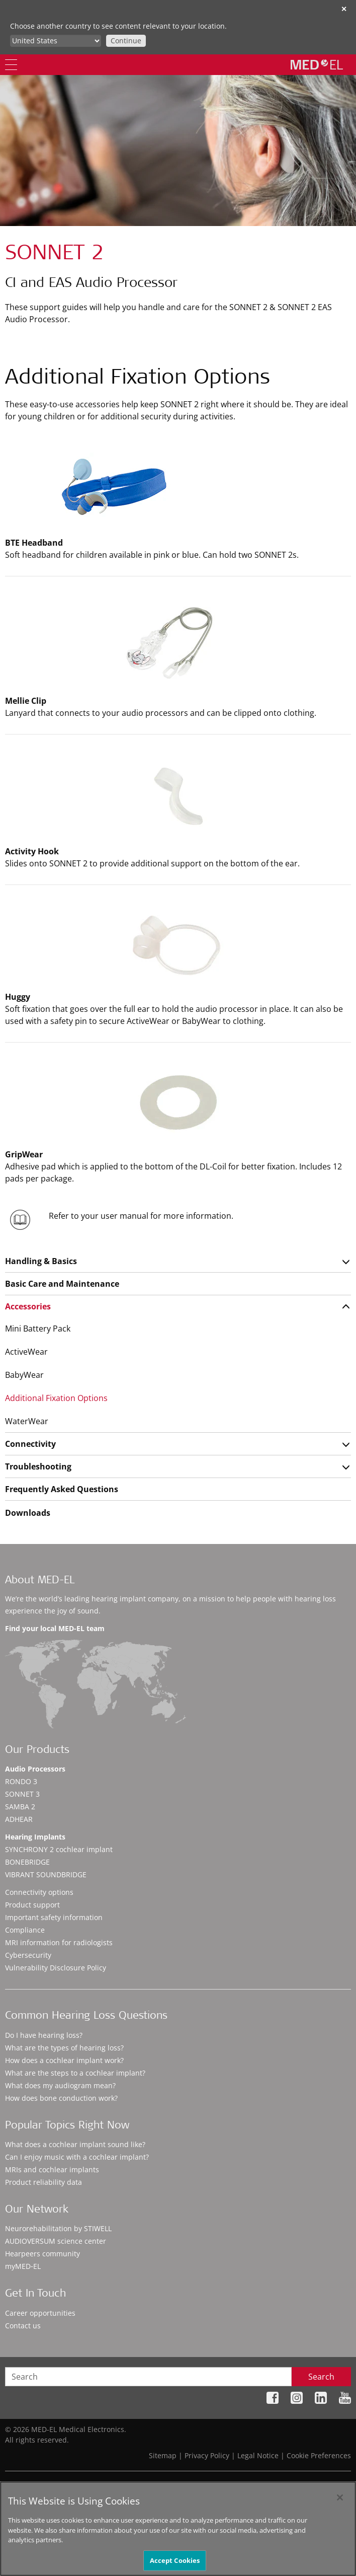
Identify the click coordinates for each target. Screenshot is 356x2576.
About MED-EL (39, 1581)
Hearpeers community (42, 2253)
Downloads (27, 1512)
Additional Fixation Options (56, 1398)
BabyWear (24, 1374)
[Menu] (11, 64)
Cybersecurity (28, 1955)
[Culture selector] (55, 41)
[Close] (340, 2504)
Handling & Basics (41, 1261)
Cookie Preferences (319, 2455)
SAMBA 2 (20, 1806)
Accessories (28, 1306)
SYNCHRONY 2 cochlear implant (59, 1849)
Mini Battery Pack (37, 1328)
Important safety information (54, 1917)
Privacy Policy (207, 2455)
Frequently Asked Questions (61, 1489)
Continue (126, 40)
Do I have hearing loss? (43, 2035)
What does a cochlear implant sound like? (75, 2144)
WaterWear (26, 1421)
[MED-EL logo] (317, 64)
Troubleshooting (38, 1466)
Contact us (23, 2325)
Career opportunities (40, 2313)
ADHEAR (19, 1819)
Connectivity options (39, 1892)
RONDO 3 (21, 1781)
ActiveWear (26, 1351)
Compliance (25, 1930)
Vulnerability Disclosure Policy (55, 1967)
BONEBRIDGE (27, 1862)
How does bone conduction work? (61, 2098)
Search (321, 2376)
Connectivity (30, 1443)
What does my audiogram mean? (60, 2085)
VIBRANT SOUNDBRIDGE (45, 1874)
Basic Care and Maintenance (62, 1283)
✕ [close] (344, 9)
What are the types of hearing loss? (64, 2047)
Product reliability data (43, 2182)
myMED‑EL (23, 2266)
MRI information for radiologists (59, 1942)
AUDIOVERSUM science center (55, 2241)
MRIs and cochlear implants (52, 2169)
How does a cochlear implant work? (64, 2060)
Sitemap (162, 2455)
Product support (32, 1904)
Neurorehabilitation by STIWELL (58, 2228)
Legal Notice (258, 2455)
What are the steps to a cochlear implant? (75, 2073)
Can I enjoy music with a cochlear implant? (77, 2157)
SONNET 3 (22, 1794)
